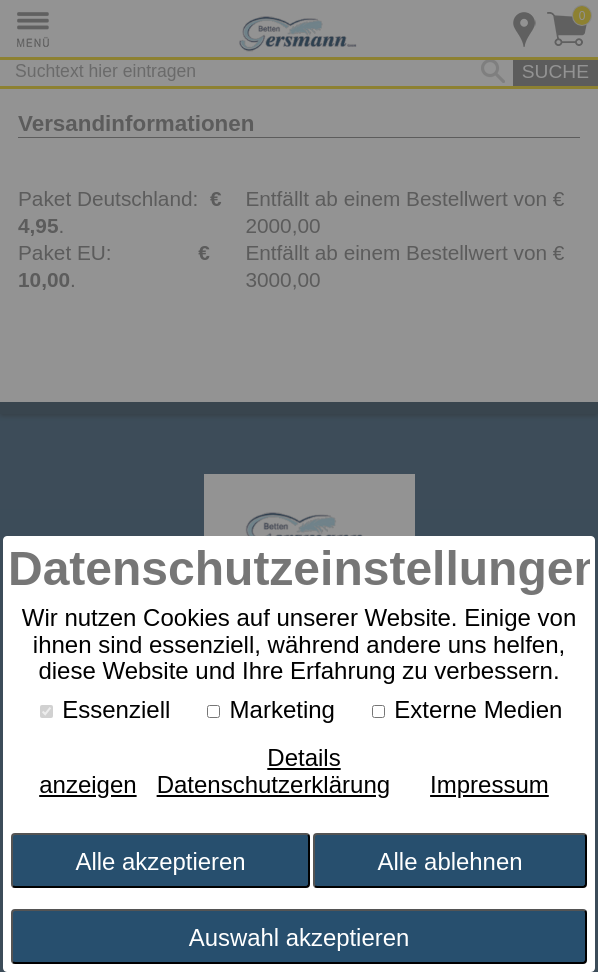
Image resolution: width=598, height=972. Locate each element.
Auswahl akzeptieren (299, 937)
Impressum (489, 784)
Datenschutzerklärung (273, 784)
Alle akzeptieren (160, 861)
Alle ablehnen (450, 861)
